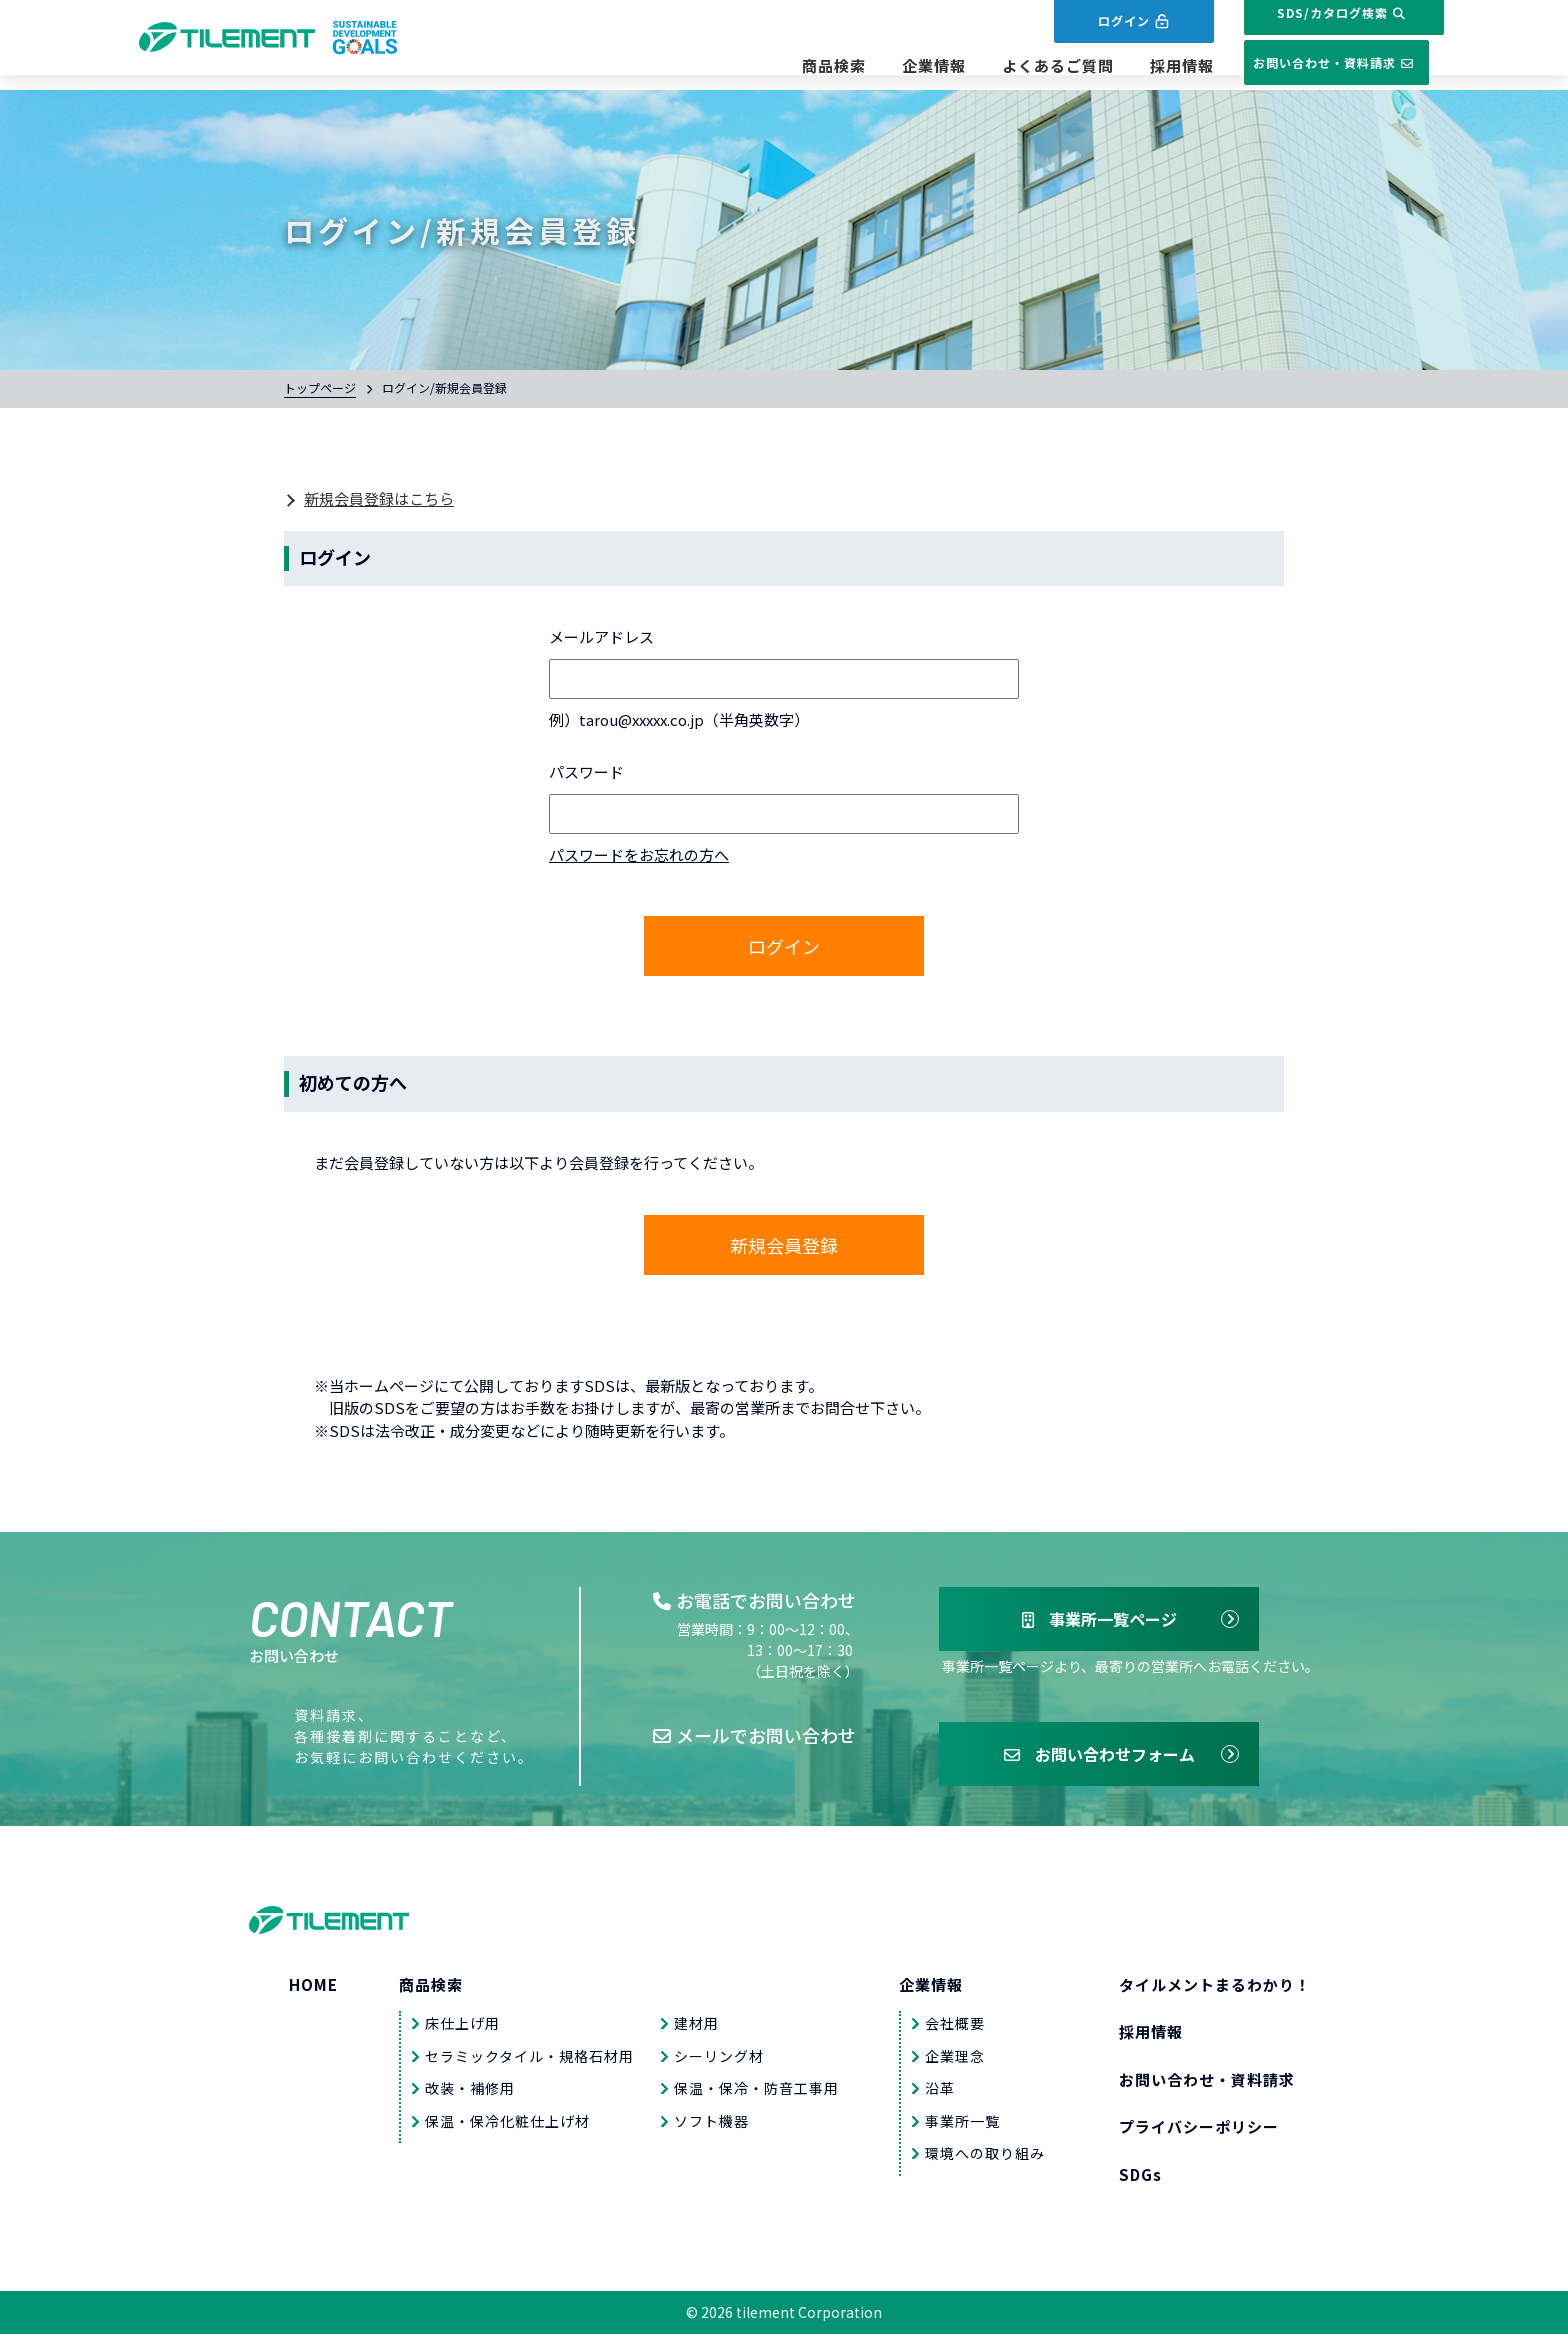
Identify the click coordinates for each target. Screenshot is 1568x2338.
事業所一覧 (962, 2124)
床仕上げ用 (462, 2027)
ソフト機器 (711, 2124)
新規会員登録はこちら (379, 498)
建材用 (696, 2027)
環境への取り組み (985, 2157)
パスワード (586, 771)
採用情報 (1127, 66)
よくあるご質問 (1003, 66)
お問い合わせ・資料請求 (1309, 63)
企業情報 (879, 66)
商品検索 (779, 66)
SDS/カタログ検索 (1309, 27)
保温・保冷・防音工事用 (756, 2092)
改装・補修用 (470, 2092)
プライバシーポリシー (1199, 2130)
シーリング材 (719, 2059)
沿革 (940, 2092)
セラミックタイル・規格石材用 (529, 2059)
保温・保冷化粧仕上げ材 (507, 2124)
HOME (313, 1987)
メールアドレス (601, 636)
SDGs (1140, 2177)
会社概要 (955, 2027)
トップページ (320, 387)
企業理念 (955, 2059)
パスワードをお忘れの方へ (639, 854)
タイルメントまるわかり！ (1215, 1987)
